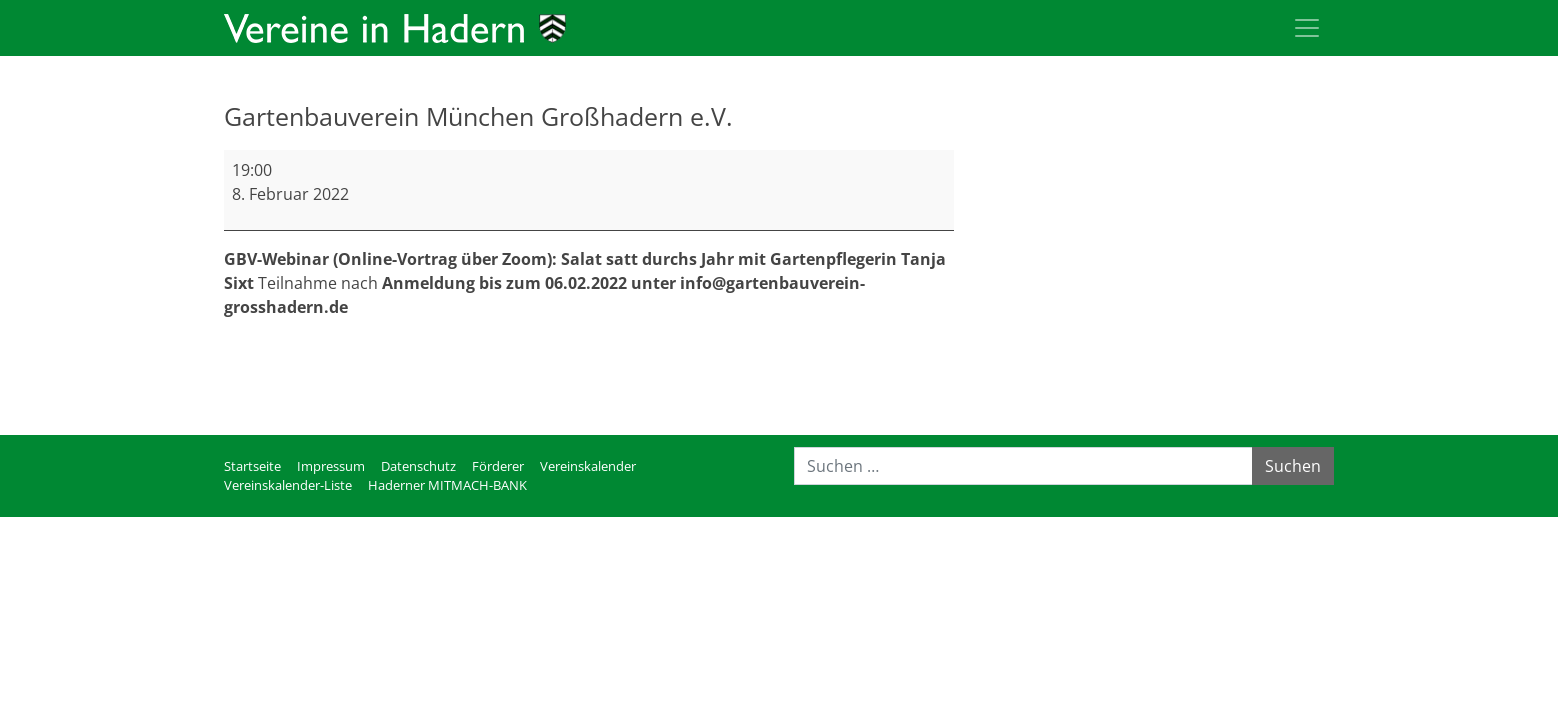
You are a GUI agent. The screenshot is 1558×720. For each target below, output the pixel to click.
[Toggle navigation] (1307, 28)
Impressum (331, 466)
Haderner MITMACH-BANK (447, 485)
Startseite (252, 466)
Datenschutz (418, 466)
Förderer (498, 466)
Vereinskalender (588, 466)
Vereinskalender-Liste (288, 485)
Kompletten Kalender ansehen (839, 395)
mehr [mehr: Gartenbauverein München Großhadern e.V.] (244, 355)
